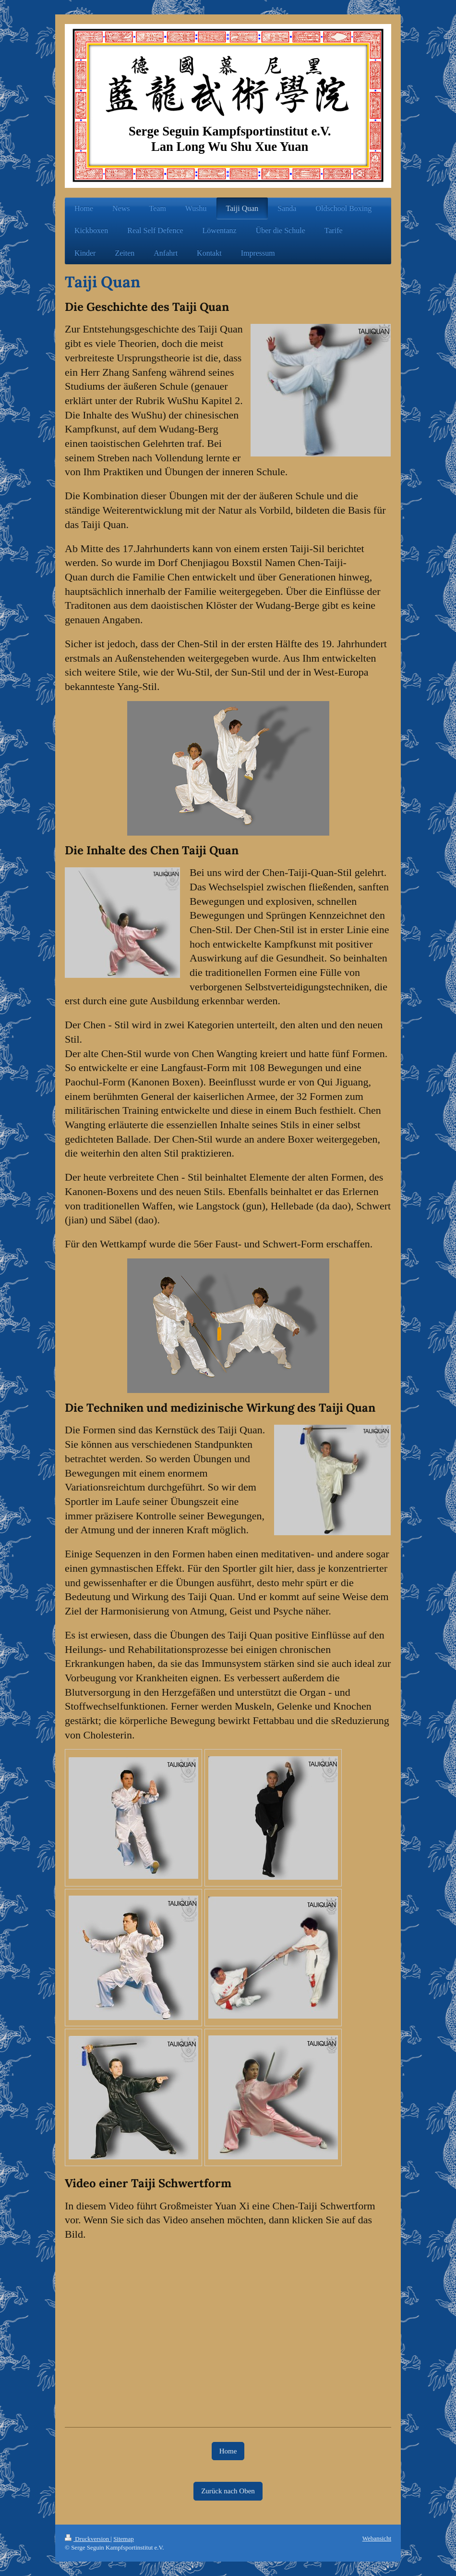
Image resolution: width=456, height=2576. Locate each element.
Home (228, 2451)
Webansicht (376, 2538)
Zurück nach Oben (228, 2491)
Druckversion (87, 2538)
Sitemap (123, 2538)
